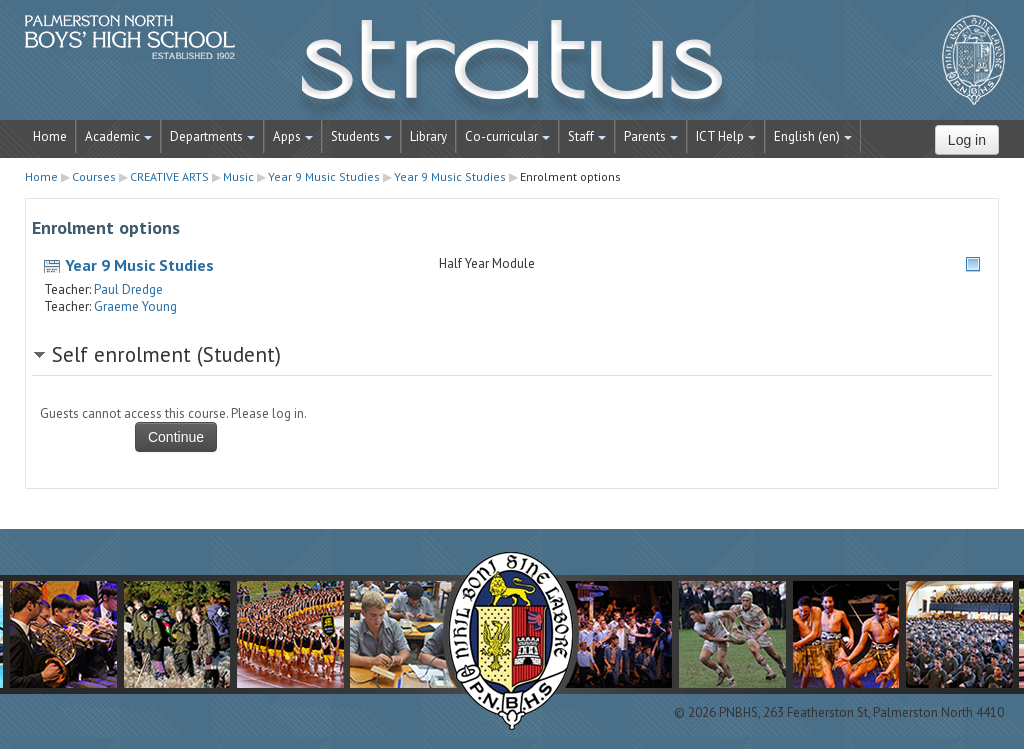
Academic (118, 136)
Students (361, 136)
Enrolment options (570, 176)
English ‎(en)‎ (813, 136)
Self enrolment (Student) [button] (166, 354)
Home (50, 136)
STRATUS (512, 70)
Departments (212, 136)
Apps (293, 136)
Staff (587, 136)
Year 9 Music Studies (139, 265)
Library (428, 136)
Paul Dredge (128, 289)
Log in (967, 140)
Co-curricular (507, 136)
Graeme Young (135, 306)
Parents (651, 136)
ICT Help (726, 136)
